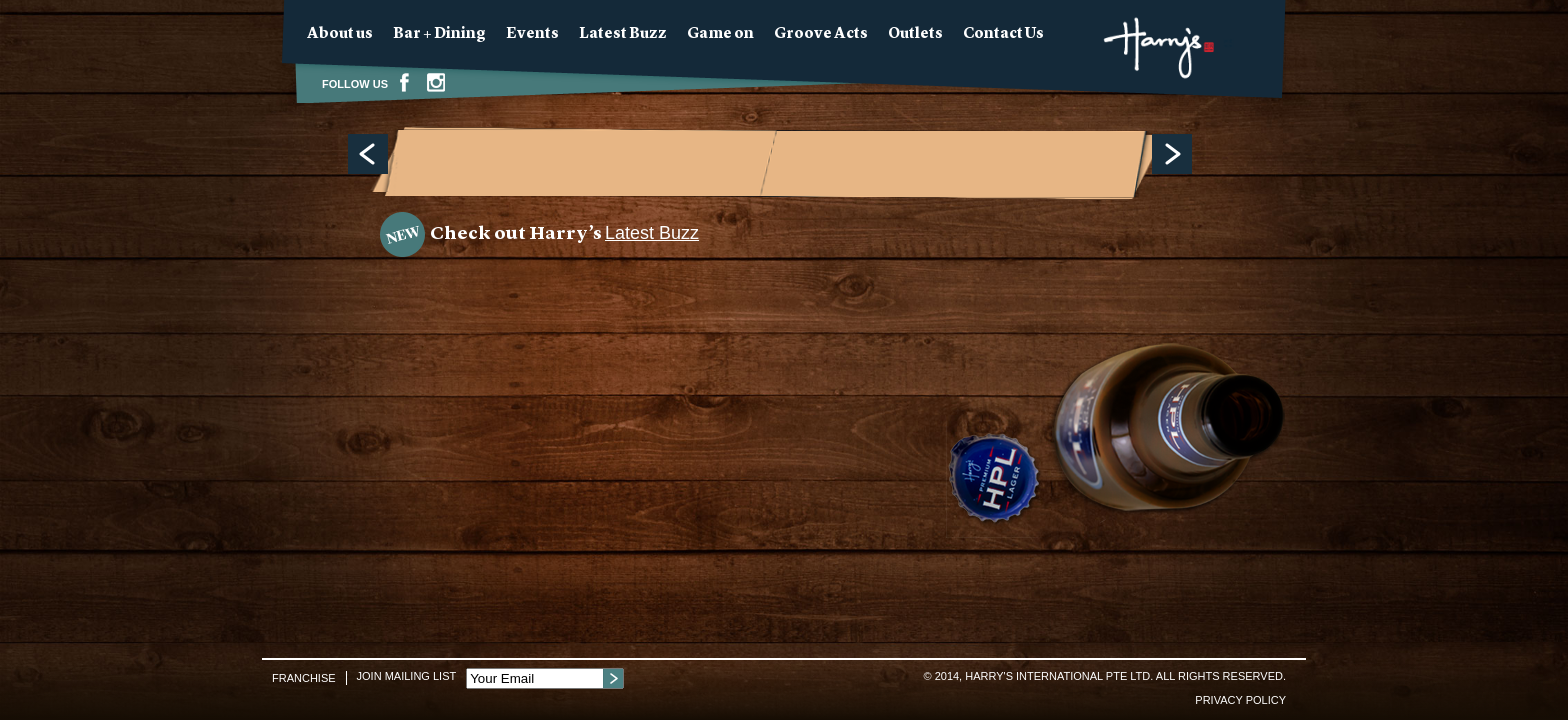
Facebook (404, 82)
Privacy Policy (1240, 700)
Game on (720, 34)
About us (340, 34)
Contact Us (1003, 34)
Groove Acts (821, 34)
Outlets (915, 34)
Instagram (436, 82)
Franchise (304, 678)
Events (532, 34)
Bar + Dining (439, 34)
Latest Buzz (623, 34)
